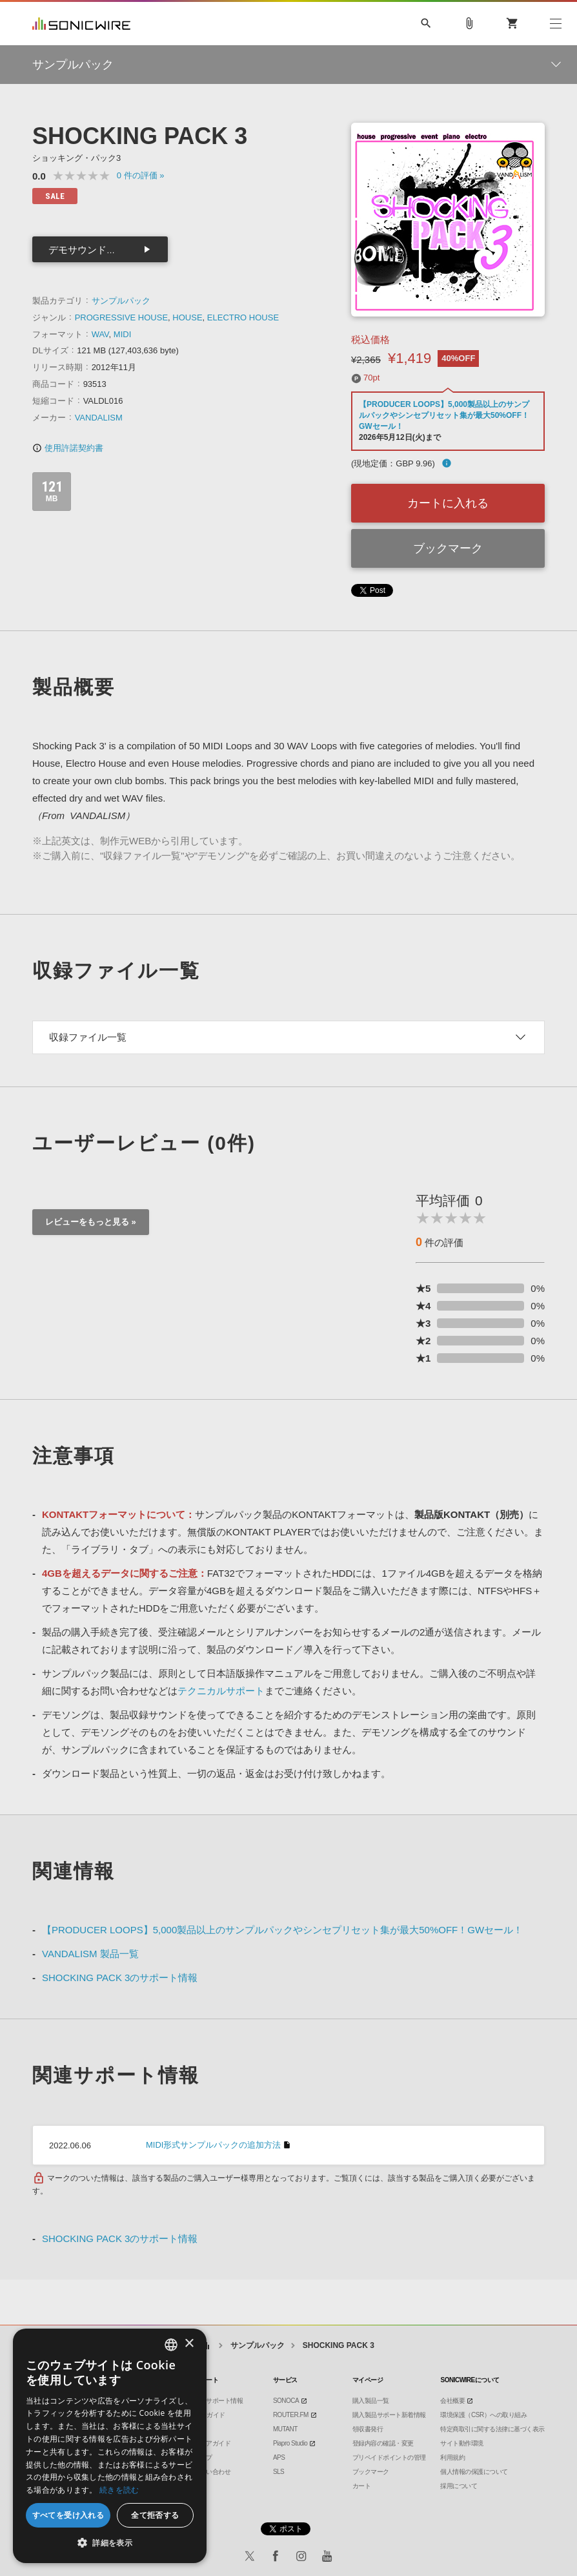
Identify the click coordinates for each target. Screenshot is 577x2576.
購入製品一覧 (370, 2400)
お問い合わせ (212, 2471)
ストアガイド (212, 2443)
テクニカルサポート (221, 1690)
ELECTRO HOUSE (243, 317)
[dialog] (110, 2446)
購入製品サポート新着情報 (389, 2414)
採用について (458, 2485)
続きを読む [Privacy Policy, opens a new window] (119, 2489)
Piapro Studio (290, 2443)
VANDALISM (99, 417)
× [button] (189, 2344)
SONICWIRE (81, 23)
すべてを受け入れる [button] (68, 2514)
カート (361, 2485)
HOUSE (187, 317)
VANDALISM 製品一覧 (90, 1953)
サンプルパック (121, 301)
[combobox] (171, 2344)
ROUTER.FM (291, 2414)
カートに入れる (448, 503)
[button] (110, 2543)
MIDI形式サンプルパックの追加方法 (213, 2145)
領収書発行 (367, 2429)
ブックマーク (448, 548)
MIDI (122, 334)
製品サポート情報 (218, 2400)
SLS (278, 2471)
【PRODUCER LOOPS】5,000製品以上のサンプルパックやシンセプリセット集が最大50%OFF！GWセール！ (444, 415)
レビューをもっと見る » (90, 1222)
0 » (141, 175)
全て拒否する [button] (155, 2514)
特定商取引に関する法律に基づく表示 (492, 2429)
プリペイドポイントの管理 (389, 2457)
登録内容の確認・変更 (383, 2443)
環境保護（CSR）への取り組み (483, 2414)
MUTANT (285, 2429)
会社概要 (452, 2400)
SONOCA (286, 2400)
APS (279, 2457)
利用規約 (452, 2457)
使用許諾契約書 (67, 448)
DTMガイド (209, 2414)
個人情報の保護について (474, 2471)
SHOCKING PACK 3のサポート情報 (119, 1977)
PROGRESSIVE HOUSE (121, 317)
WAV (100, 334)
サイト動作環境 (461, 2443)
